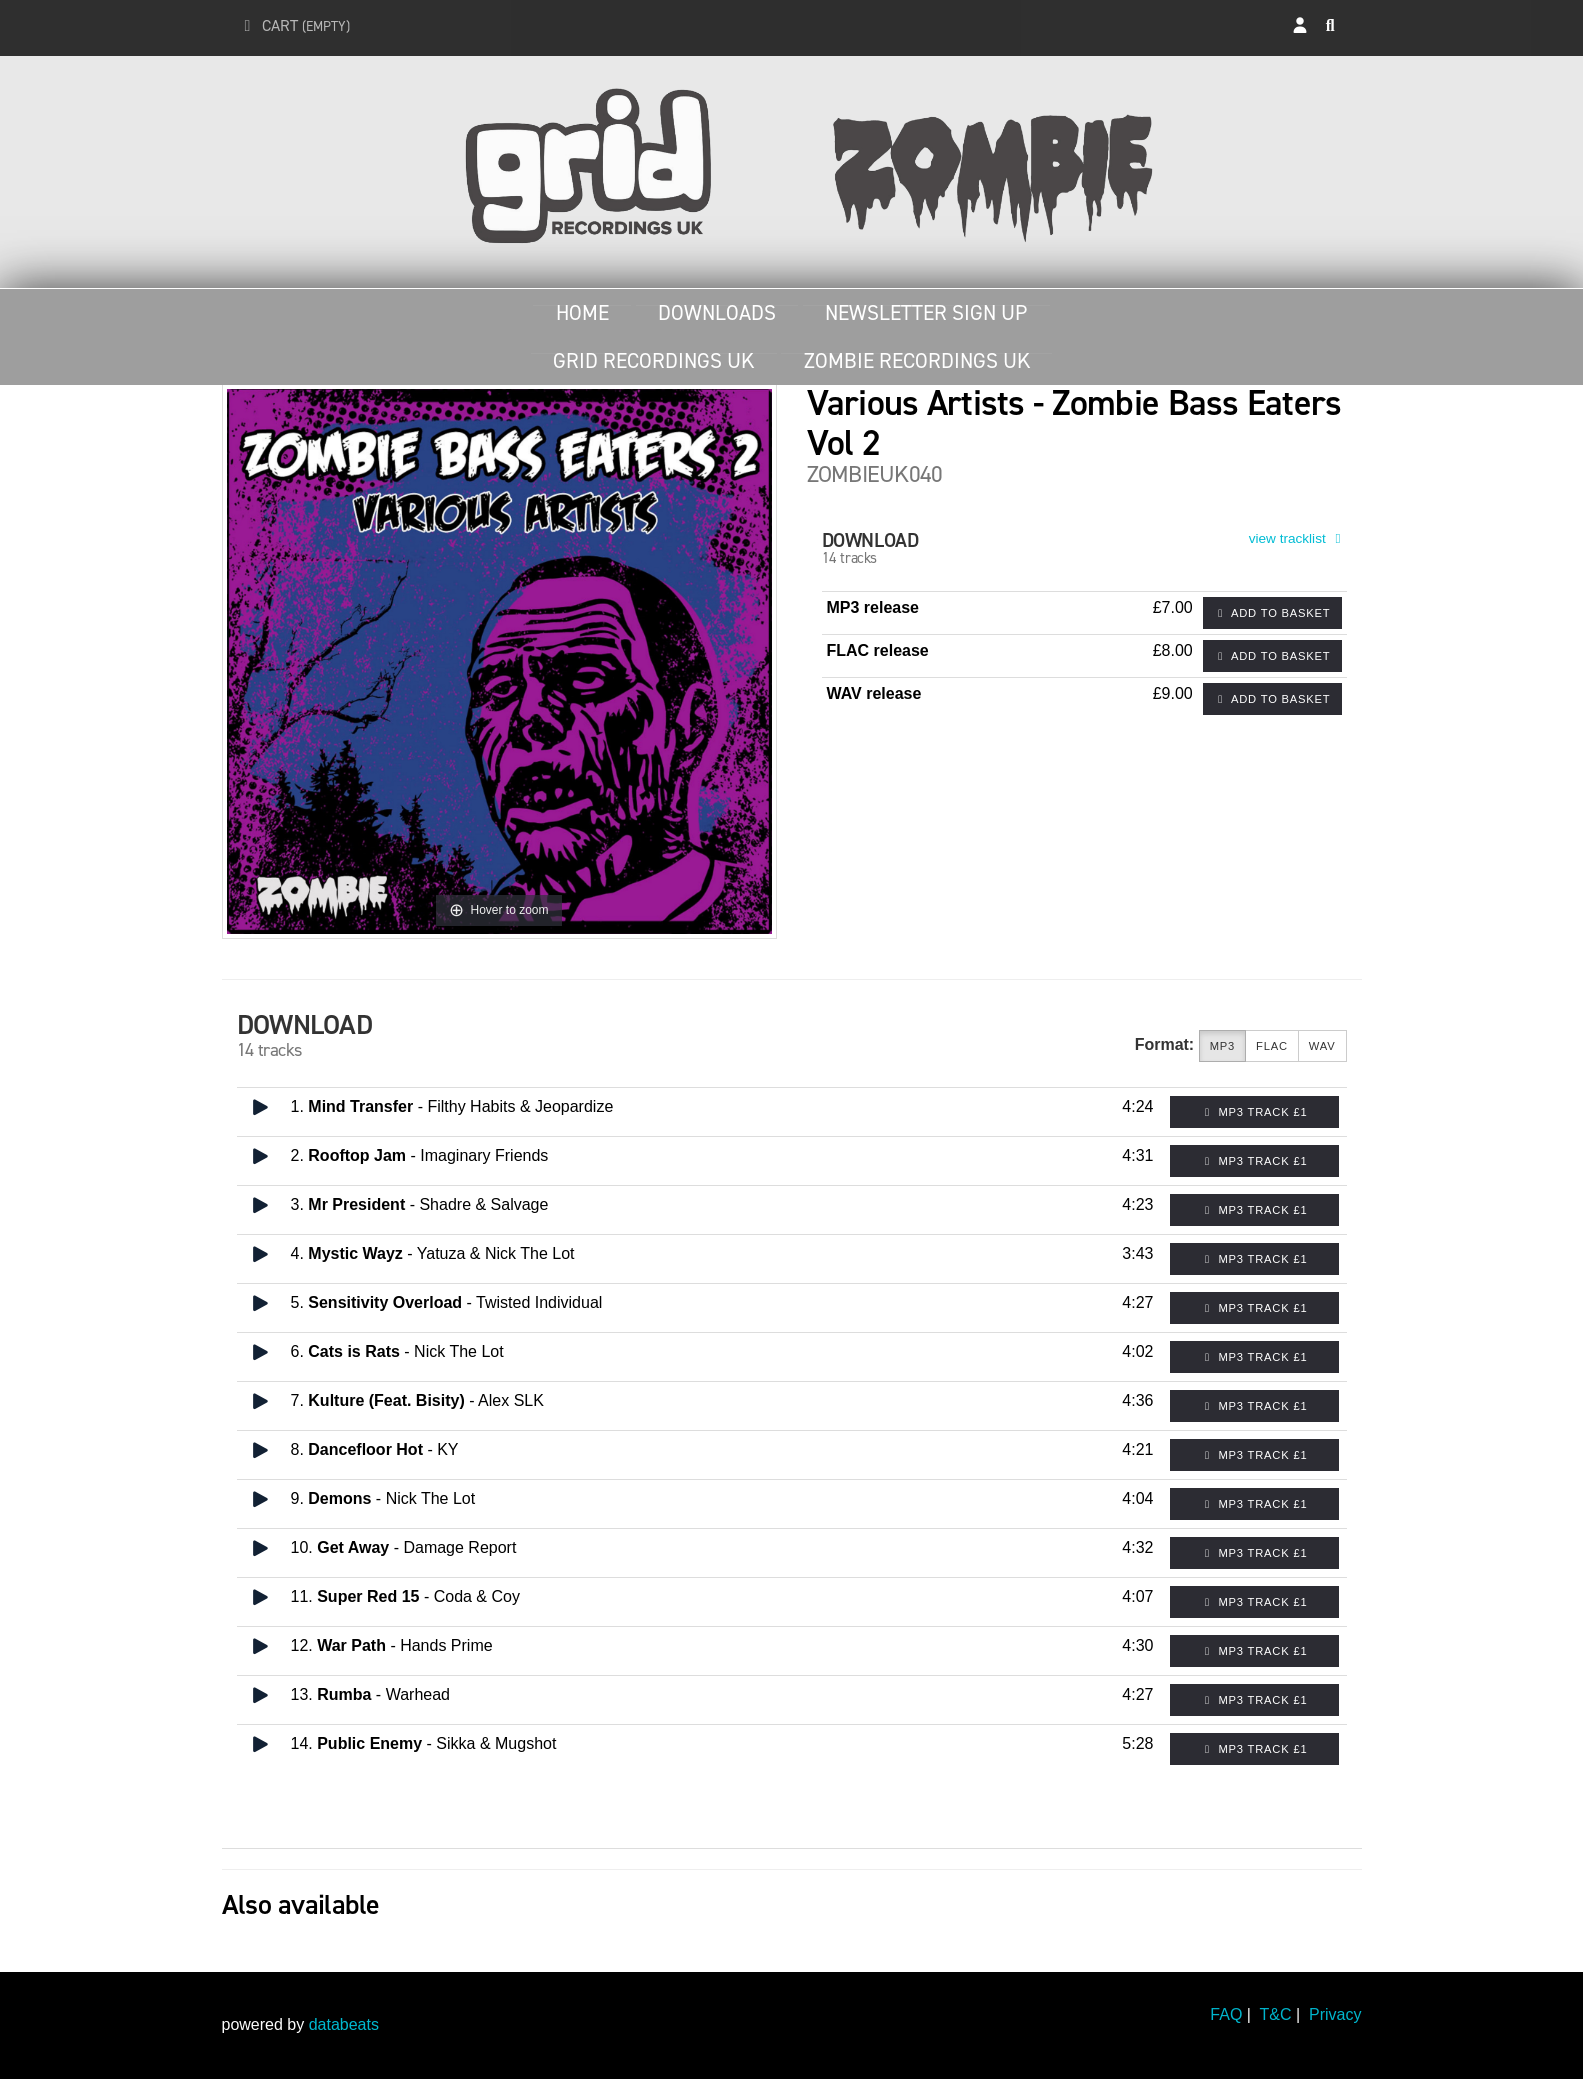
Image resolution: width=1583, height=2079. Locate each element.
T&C (1276, 2014)
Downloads (717, 313)
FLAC (1272, 1046)
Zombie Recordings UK (917, 361)
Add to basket (1272, 613)
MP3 (1222, 1046)
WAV (1322, 1046)
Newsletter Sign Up (926, 313)
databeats (344, 2024)
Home (582, 313)
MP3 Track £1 (1254, 1112)
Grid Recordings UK (653, 361)
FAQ (1226, 2014)
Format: (1165, 1044)
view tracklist (1298, 538)
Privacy (1335, 2014)
